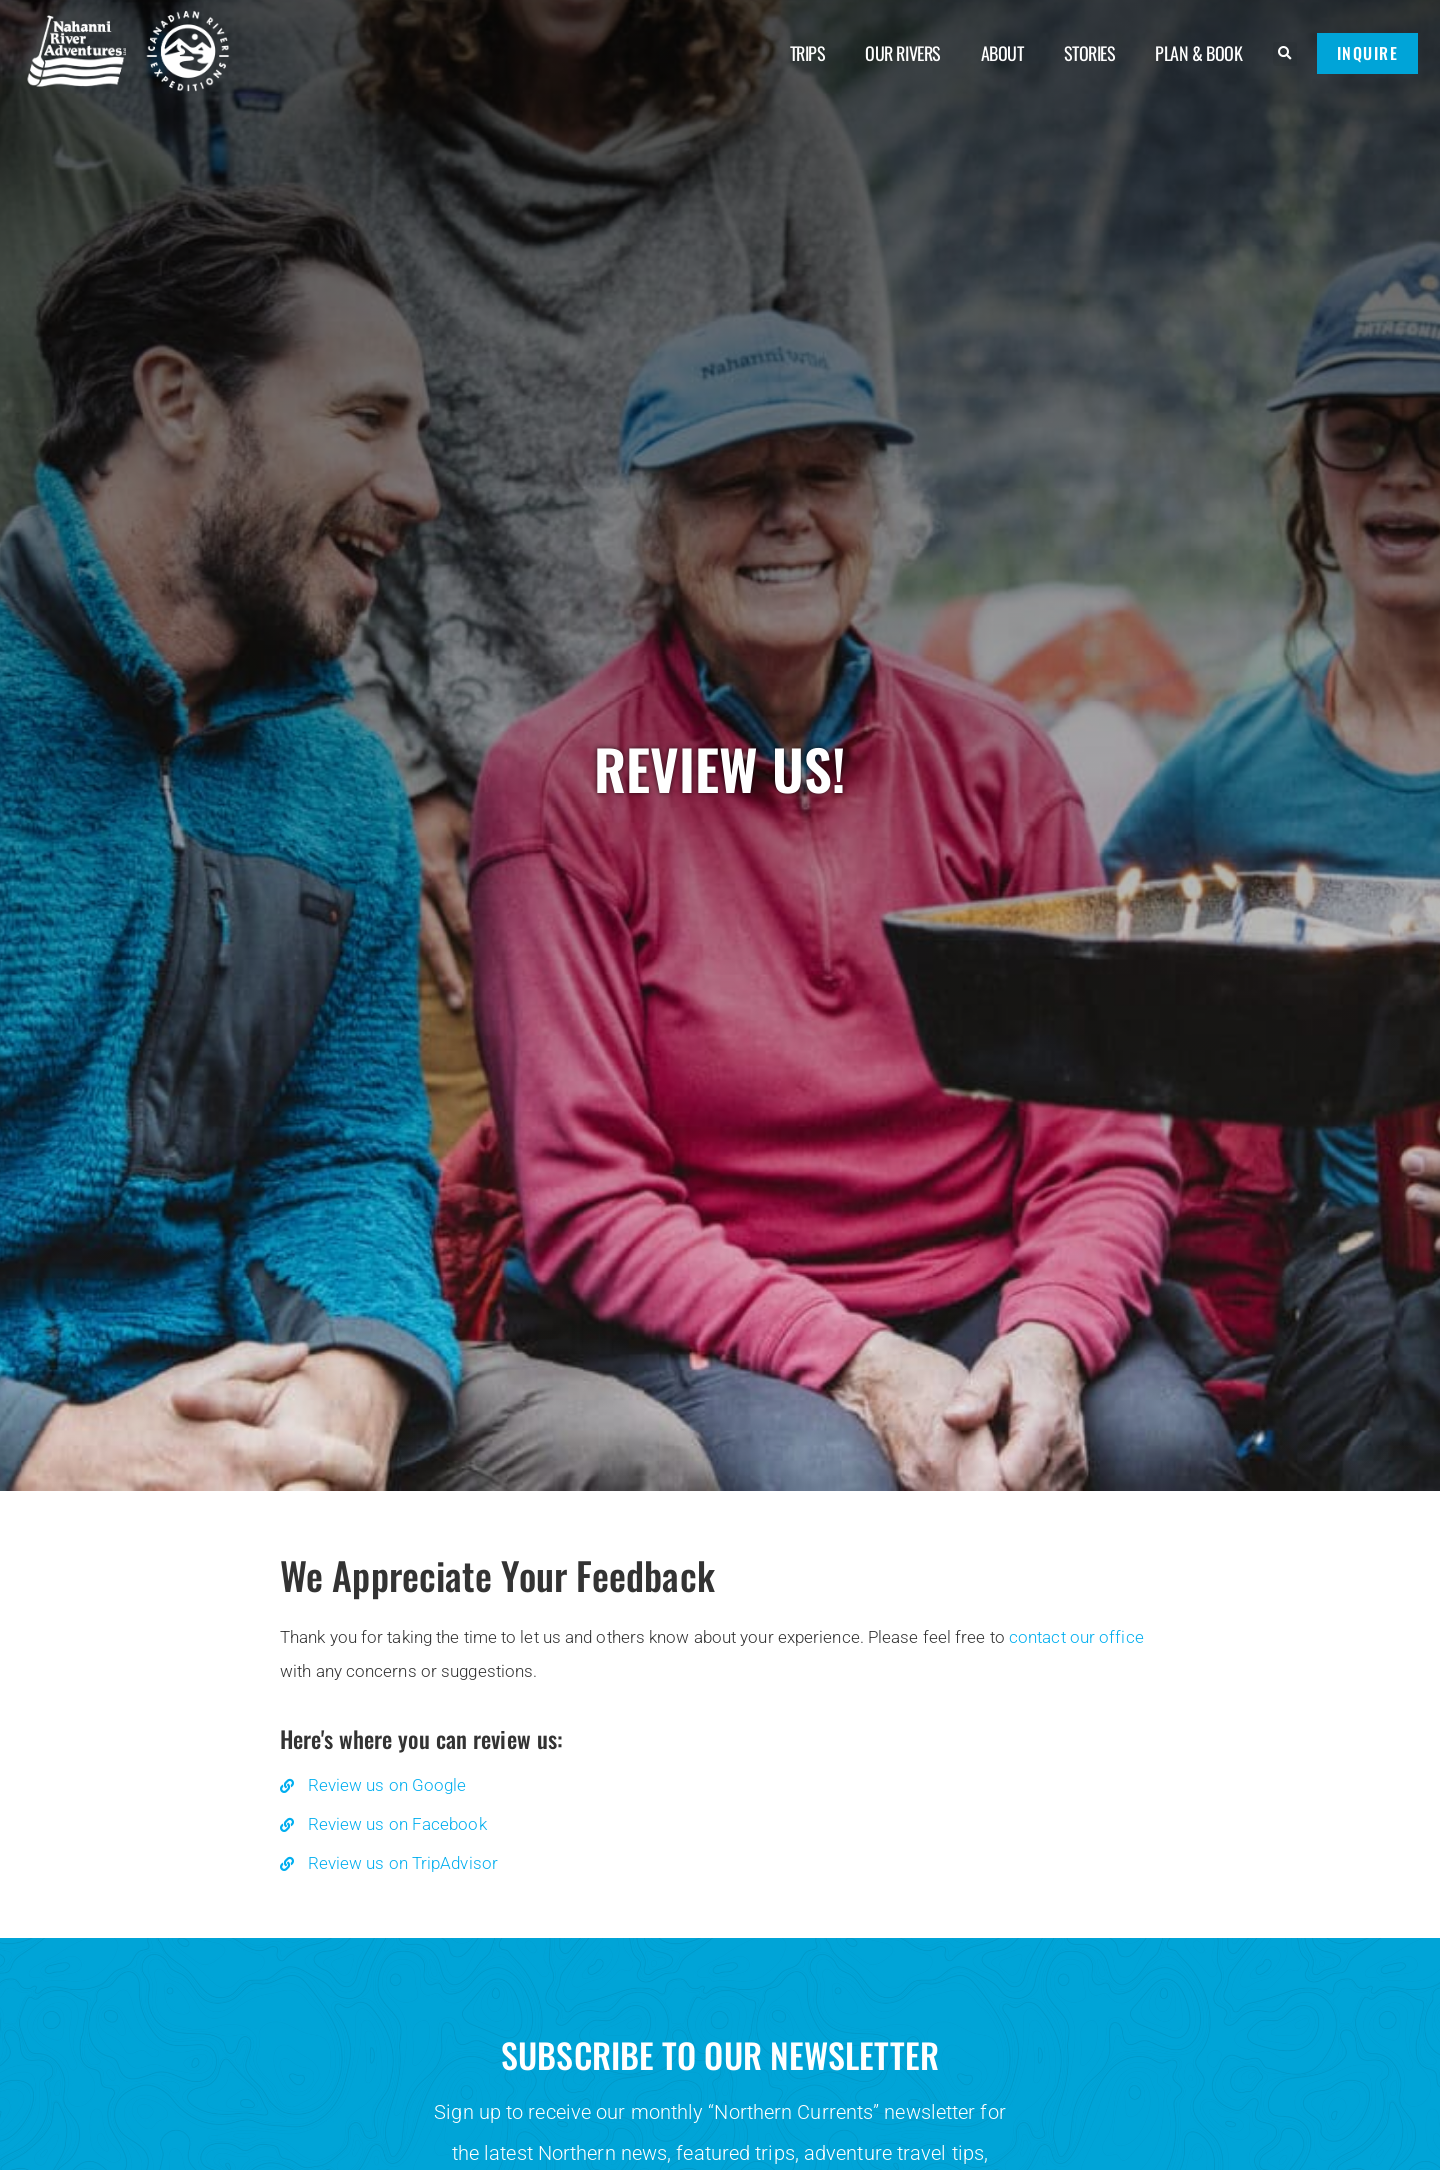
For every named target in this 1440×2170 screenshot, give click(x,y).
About (1002, 53)
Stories (1090, 53)
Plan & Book (1198, 53)
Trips (808, 53)
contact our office (1076, 1637)
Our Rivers (903, 53)
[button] (1285, 54)
